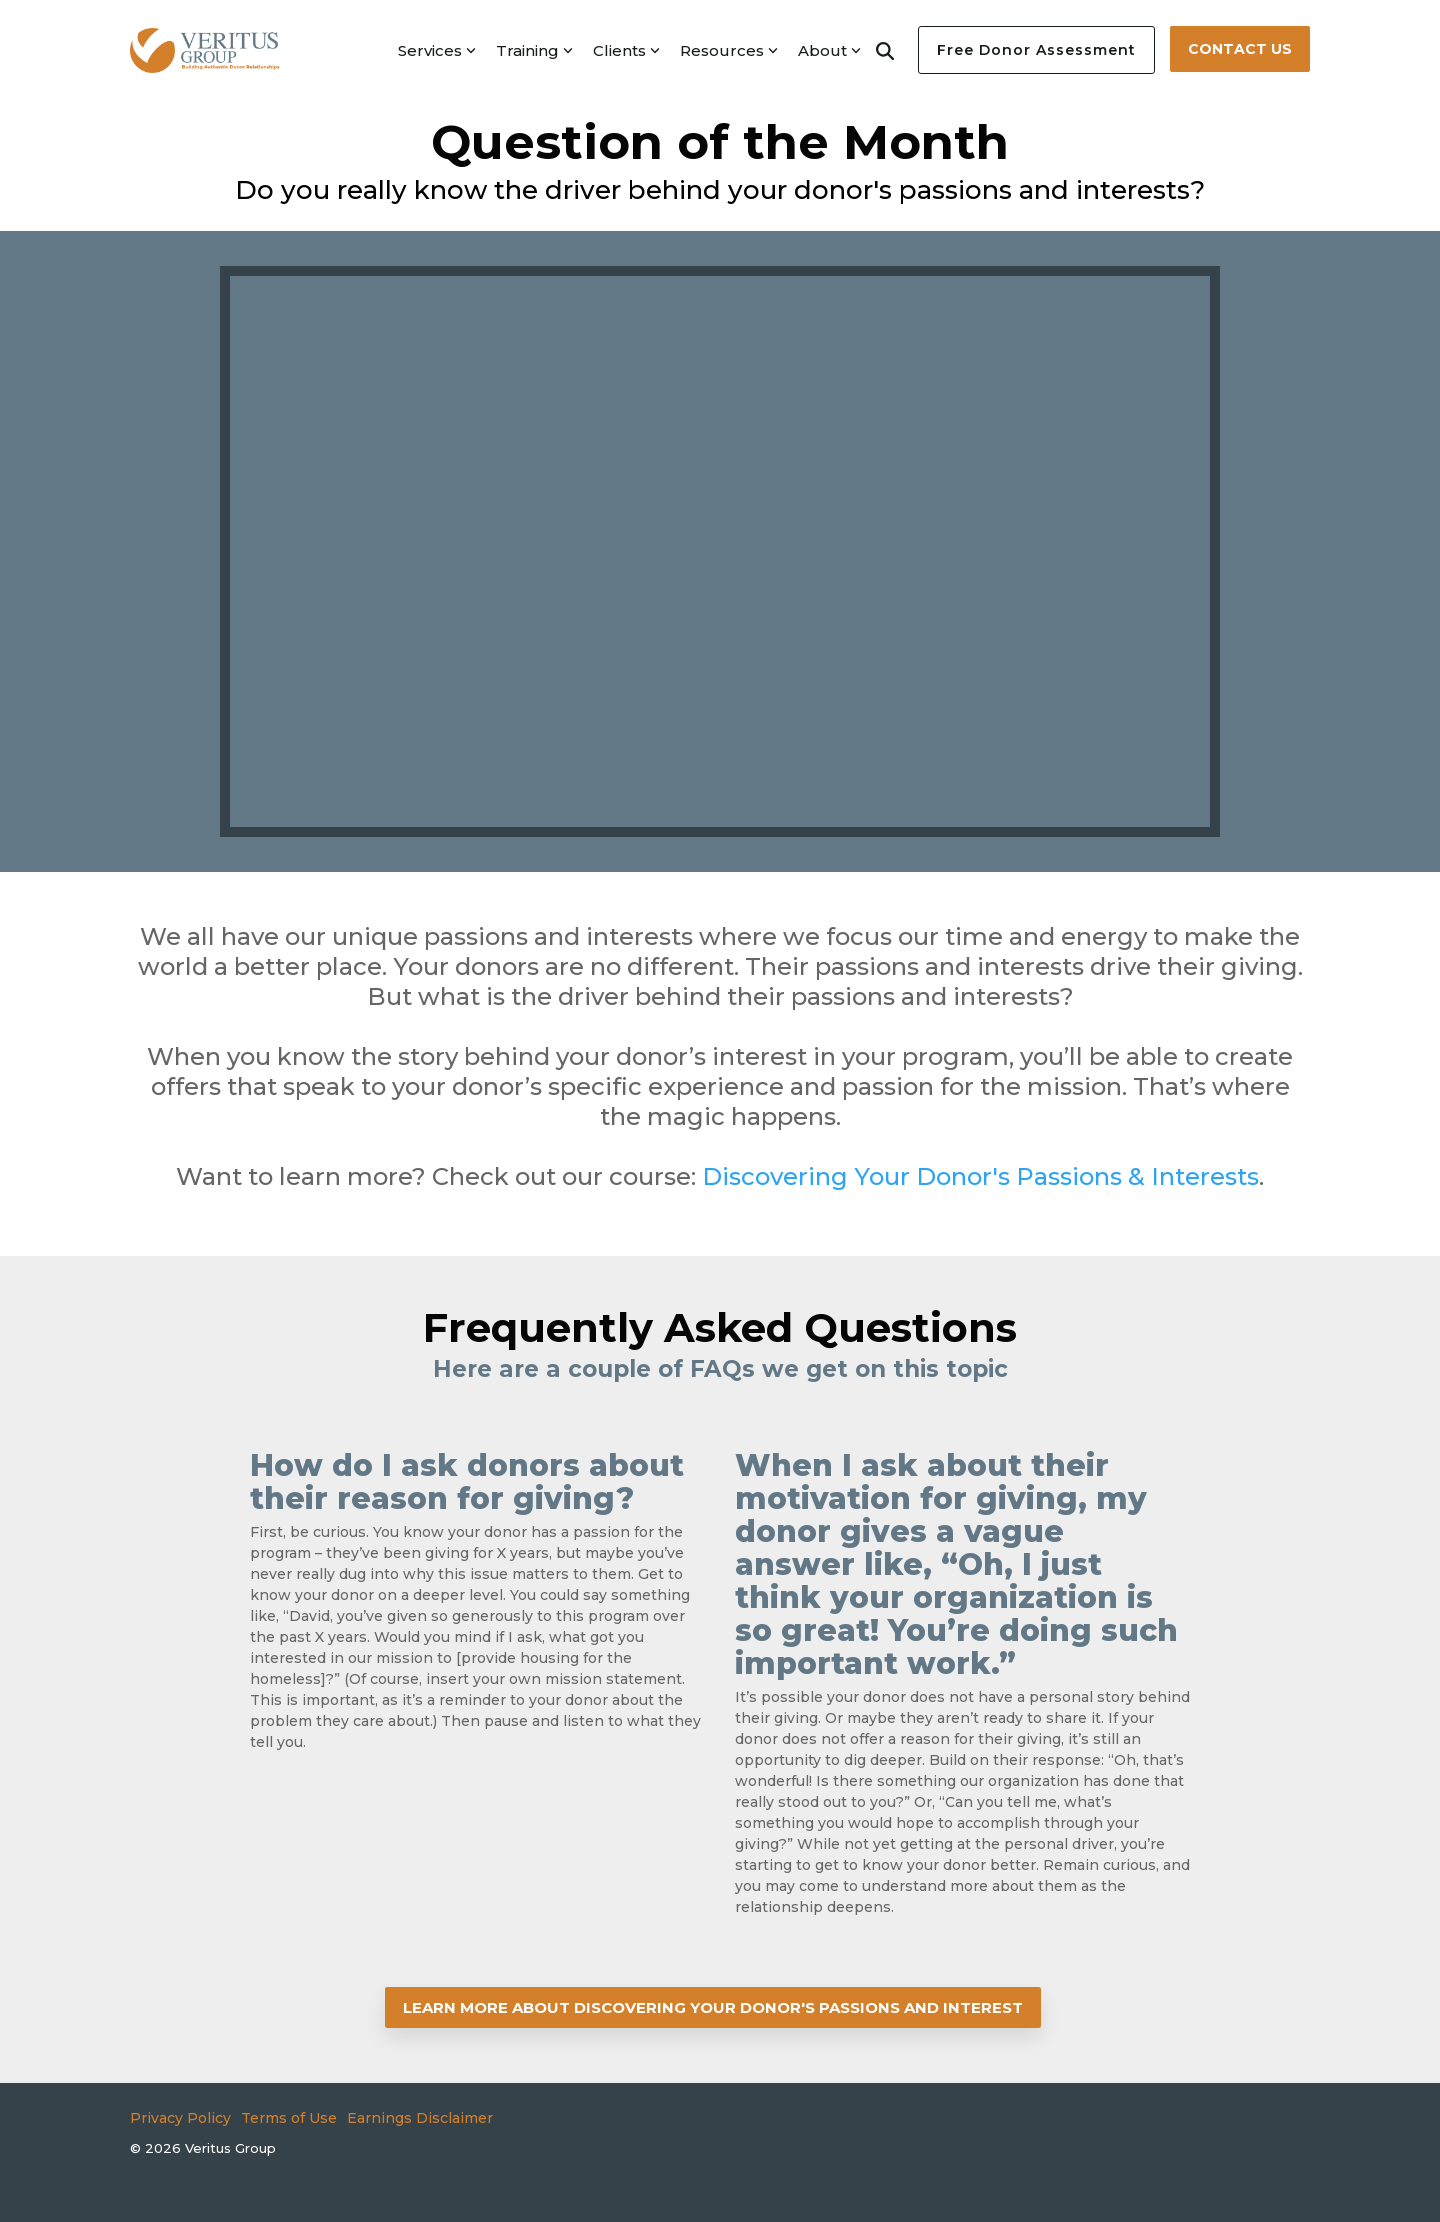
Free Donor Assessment (1036, 50)
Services (437, 50)
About (829, 50)
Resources (729, 50)
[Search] (885, 50)
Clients (626, 50)
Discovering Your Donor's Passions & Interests (980, 1176)
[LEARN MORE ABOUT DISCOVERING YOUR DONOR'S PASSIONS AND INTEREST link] (713, 2007)
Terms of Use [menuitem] (289, 2118)
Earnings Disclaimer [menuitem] (420, 2118)
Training (534, 50)
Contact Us (1240, 49)
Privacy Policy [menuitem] (180, 2118)
